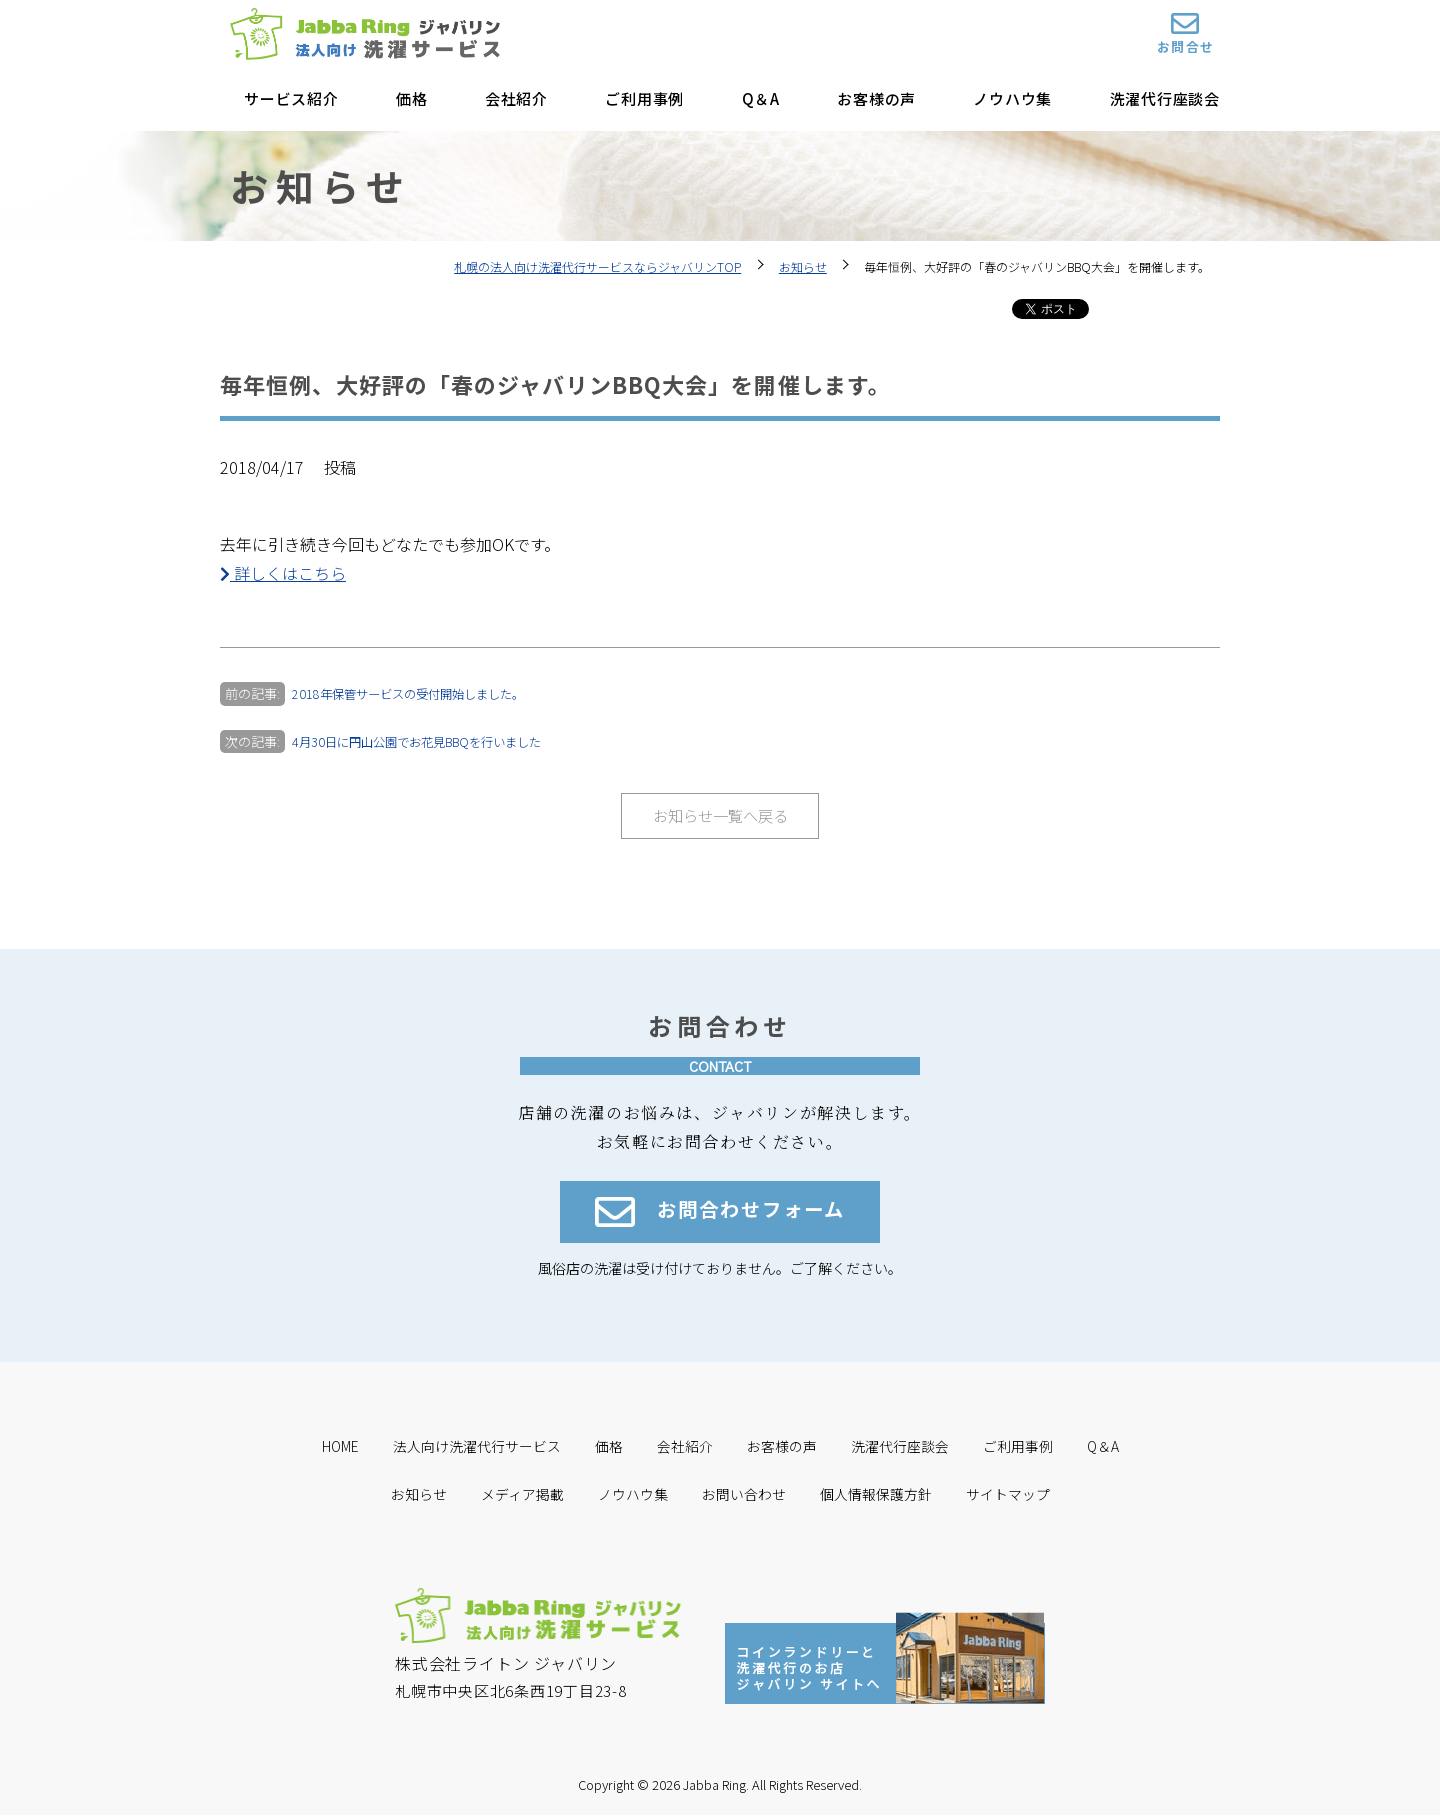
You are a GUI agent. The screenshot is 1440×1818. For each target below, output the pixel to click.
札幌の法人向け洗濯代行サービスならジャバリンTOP (597, 266)
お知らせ (803, 266)
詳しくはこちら (283, 573)
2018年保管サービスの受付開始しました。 (416, 693)
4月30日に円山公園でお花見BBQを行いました (427, 741)
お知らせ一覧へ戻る (720, 816)
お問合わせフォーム (719, 1216)
